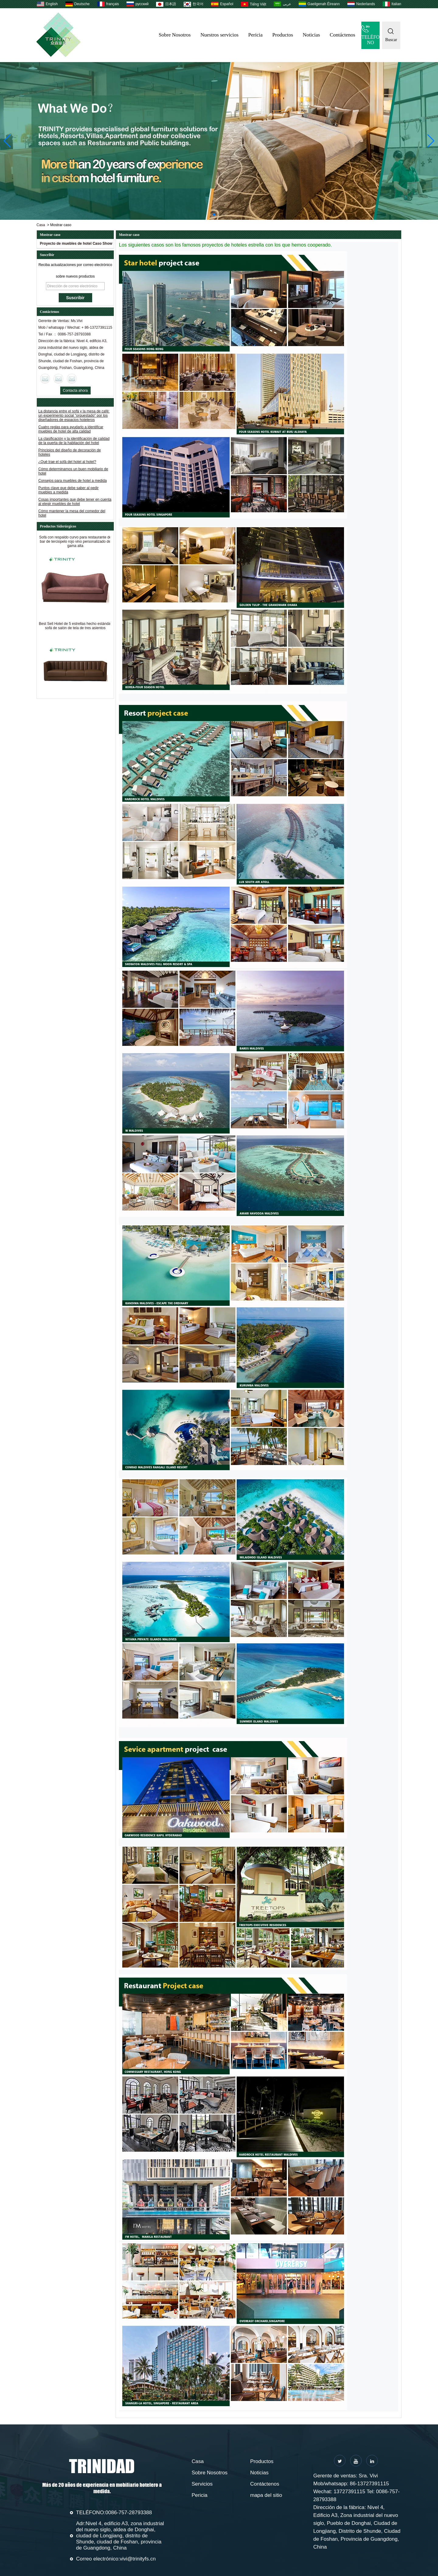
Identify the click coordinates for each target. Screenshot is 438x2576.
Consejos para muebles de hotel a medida (72, 482)
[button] (214, 214)
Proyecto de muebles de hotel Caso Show (76, 243)
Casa (40, 225)
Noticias (311, 35)
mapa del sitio (266, 2495)
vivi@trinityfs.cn (138, 2559)
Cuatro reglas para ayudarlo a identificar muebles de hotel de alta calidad (70, 431)
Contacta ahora (75, 390)
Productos (282, 35)
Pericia (255, 35)
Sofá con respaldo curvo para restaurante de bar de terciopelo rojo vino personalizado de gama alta (75, 546)
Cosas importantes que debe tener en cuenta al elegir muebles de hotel (74, 503)
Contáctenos (342, 35)
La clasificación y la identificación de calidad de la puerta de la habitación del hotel (73, 442)
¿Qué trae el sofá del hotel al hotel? (67, 463)
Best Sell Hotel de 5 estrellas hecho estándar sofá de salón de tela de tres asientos (75, 630)
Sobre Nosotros (175, 35)
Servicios (202, 2484)
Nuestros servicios (219, 35)
